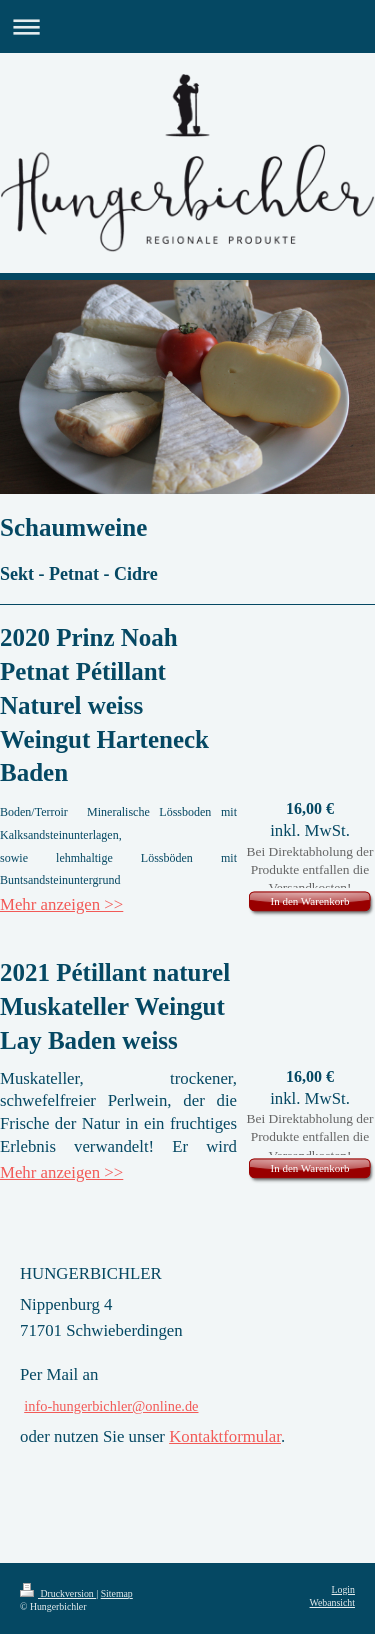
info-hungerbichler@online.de (111, 1406)
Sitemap (117, 1593)
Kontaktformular (225, 1436)
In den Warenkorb (310, 901)
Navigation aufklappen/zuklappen (187, 26)
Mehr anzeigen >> (61, 904)
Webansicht (332, 1602)
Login (343, 1589)
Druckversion (58, 1593)
